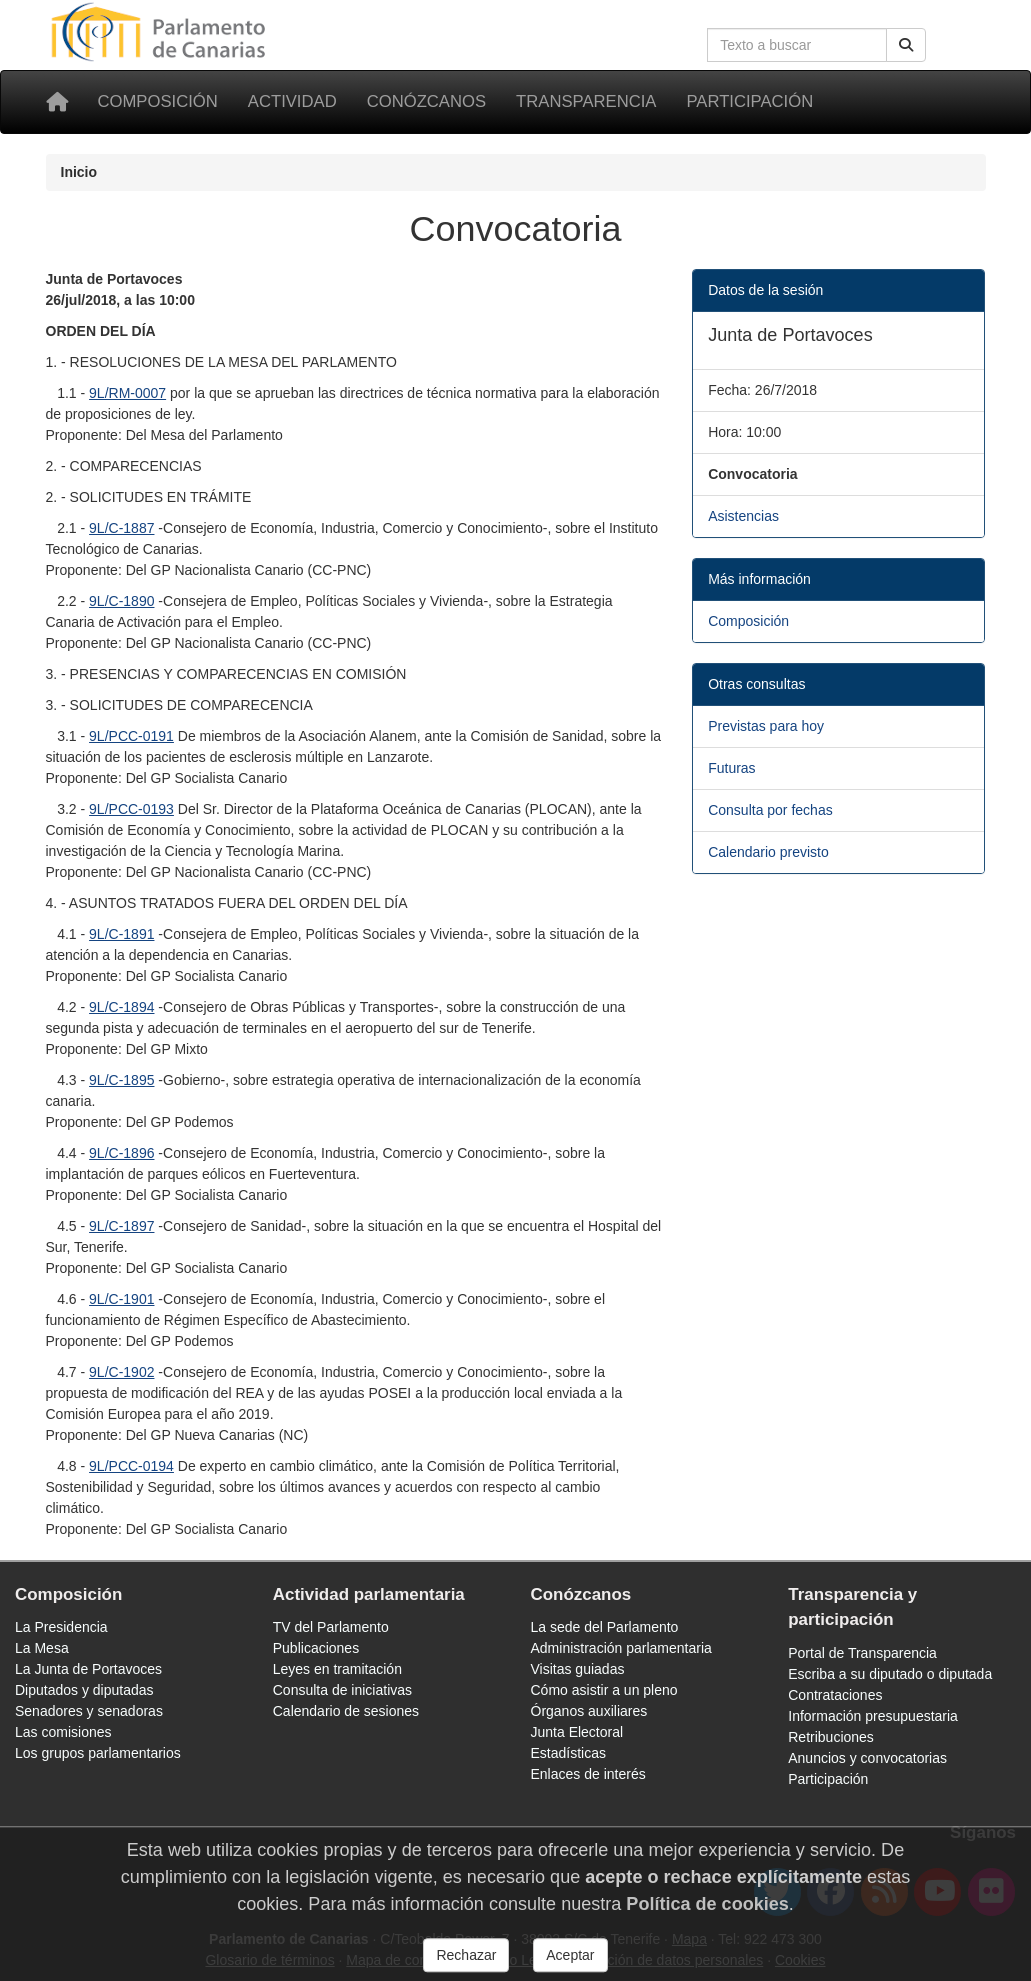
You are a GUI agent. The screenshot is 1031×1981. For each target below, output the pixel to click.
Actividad (292, 101)
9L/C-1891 (121, 934)
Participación (749, 101)
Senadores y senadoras (89, 1711)
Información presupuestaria (873, 1716)
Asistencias (743, 516)
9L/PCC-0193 (131, 809)
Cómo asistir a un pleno (604, 1690)
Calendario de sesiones (346, 1711)
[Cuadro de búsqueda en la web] (797, 45)
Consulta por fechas (770, 810)
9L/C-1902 (121, 1372)
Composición (158, 101)
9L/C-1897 (121, 1226)
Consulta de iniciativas (342, 1690)
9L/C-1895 (121, 1080)
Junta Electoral (577, 1732)
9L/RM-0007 (127, 393)
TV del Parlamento (331, 1627)
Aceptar (570, 1964)
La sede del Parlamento (605, 1627)
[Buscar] (906, 45)
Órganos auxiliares (589, 1711)
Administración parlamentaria (621, 1648)
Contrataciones (835, 1695)
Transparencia (586, 101)
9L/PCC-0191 (131, 736)
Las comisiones (63, 1732)
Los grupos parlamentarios (98, 1753)
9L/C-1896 (121, 1153)
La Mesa (42, 1648)
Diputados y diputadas (84, 1690)
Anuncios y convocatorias (867, 1758)
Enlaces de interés (588, 1774)
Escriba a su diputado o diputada (890, 1674)
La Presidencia (61, 1627)
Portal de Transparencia (862, 1653)
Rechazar (466, 1964)
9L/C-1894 (121, 1007)
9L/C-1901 (121, 1299)
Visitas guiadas (578, 1669)
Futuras (731, 768)
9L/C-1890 (121, 601)
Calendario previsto (768, 852)
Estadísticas (568, 1753)
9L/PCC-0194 (131, 1466)
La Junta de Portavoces (88, 1669)
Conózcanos (426, 101)
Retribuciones (831, 1737)
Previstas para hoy (766, 726)
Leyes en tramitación (337, 1669)
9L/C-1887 (121, 528)
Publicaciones (316, 1648)
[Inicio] (57, 102)
